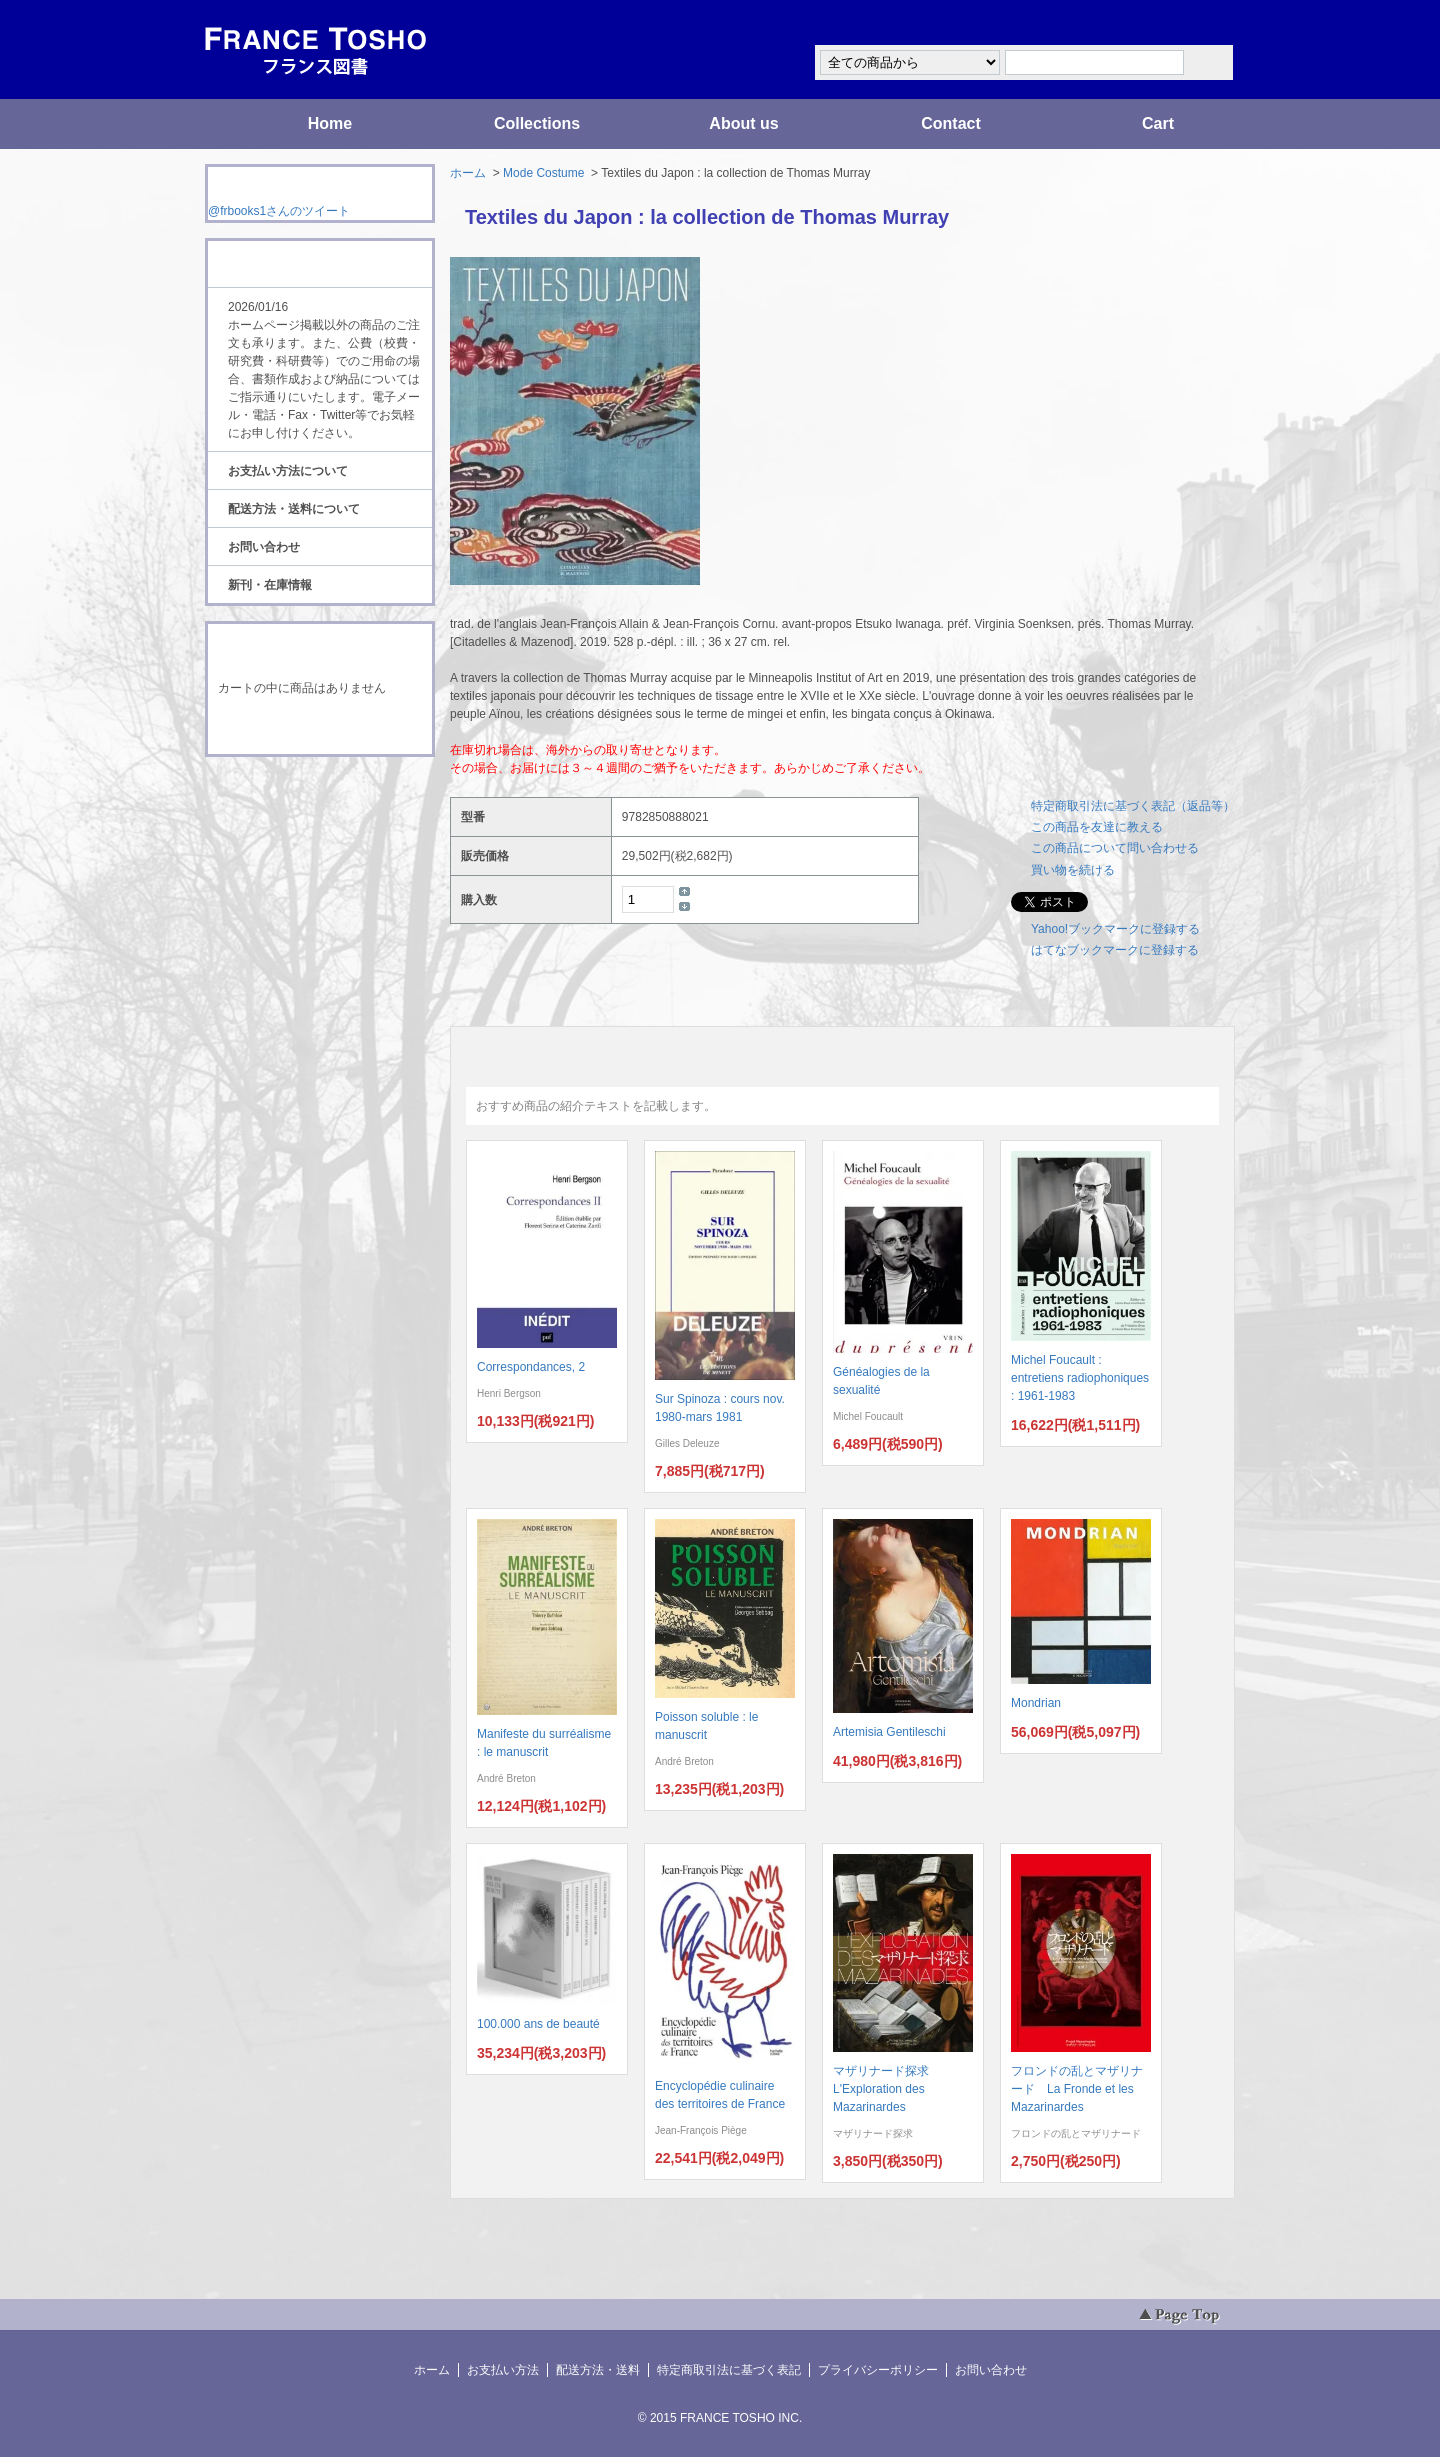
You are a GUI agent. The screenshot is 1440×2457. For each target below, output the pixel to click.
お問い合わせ (264, 547)
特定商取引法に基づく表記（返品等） (1133, 806)
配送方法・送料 (598, 2370)
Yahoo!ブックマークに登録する (1115, 929)
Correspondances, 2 (531, 1367)
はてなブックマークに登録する (1115, 950)
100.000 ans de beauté (538, 2024)
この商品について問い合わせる (1115, 848)
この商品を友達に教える (1097, 827)
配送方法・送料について (294, 509)
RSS (288, 794)
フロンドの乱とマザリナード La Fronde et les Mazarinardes (1077, 2089)
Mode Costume (543, 173)
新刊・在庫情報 (270, 585)
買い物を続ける (1073, 870)
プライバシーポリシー (878, 2370)
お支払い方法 (503, 2370)
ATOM (301, 812)
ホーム (468, 173)
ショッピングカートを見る (319, 728)
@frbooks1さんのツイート (279, 211)
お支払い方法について (288, 471)
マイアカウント (1175, 23)
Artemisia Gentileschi (889, 1732)
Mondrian (1036, 1703)
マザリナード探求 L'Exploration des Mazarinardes (887, 2089)
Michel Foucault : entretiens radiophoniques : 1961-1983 (1080, 1378)
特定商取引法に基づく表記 (729, 2370)
